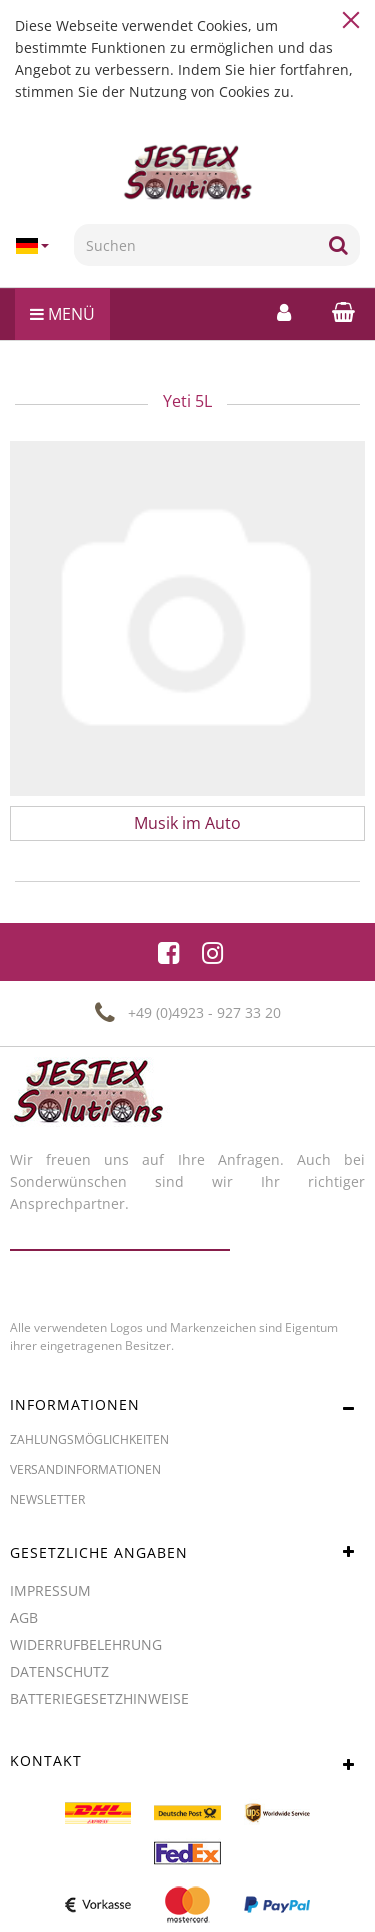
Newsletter (47, 1499)
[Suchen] (195, 245)
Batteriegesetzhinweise (99, 1698)
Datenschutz (59, 1671)
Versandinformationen (85, 1469)
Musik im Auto (187, 823)
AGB (24, 1617)
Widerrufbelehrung (86, 1644)
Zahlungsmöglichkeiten (89, 1439)
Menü (62, 314)
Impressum (50, 1590)
